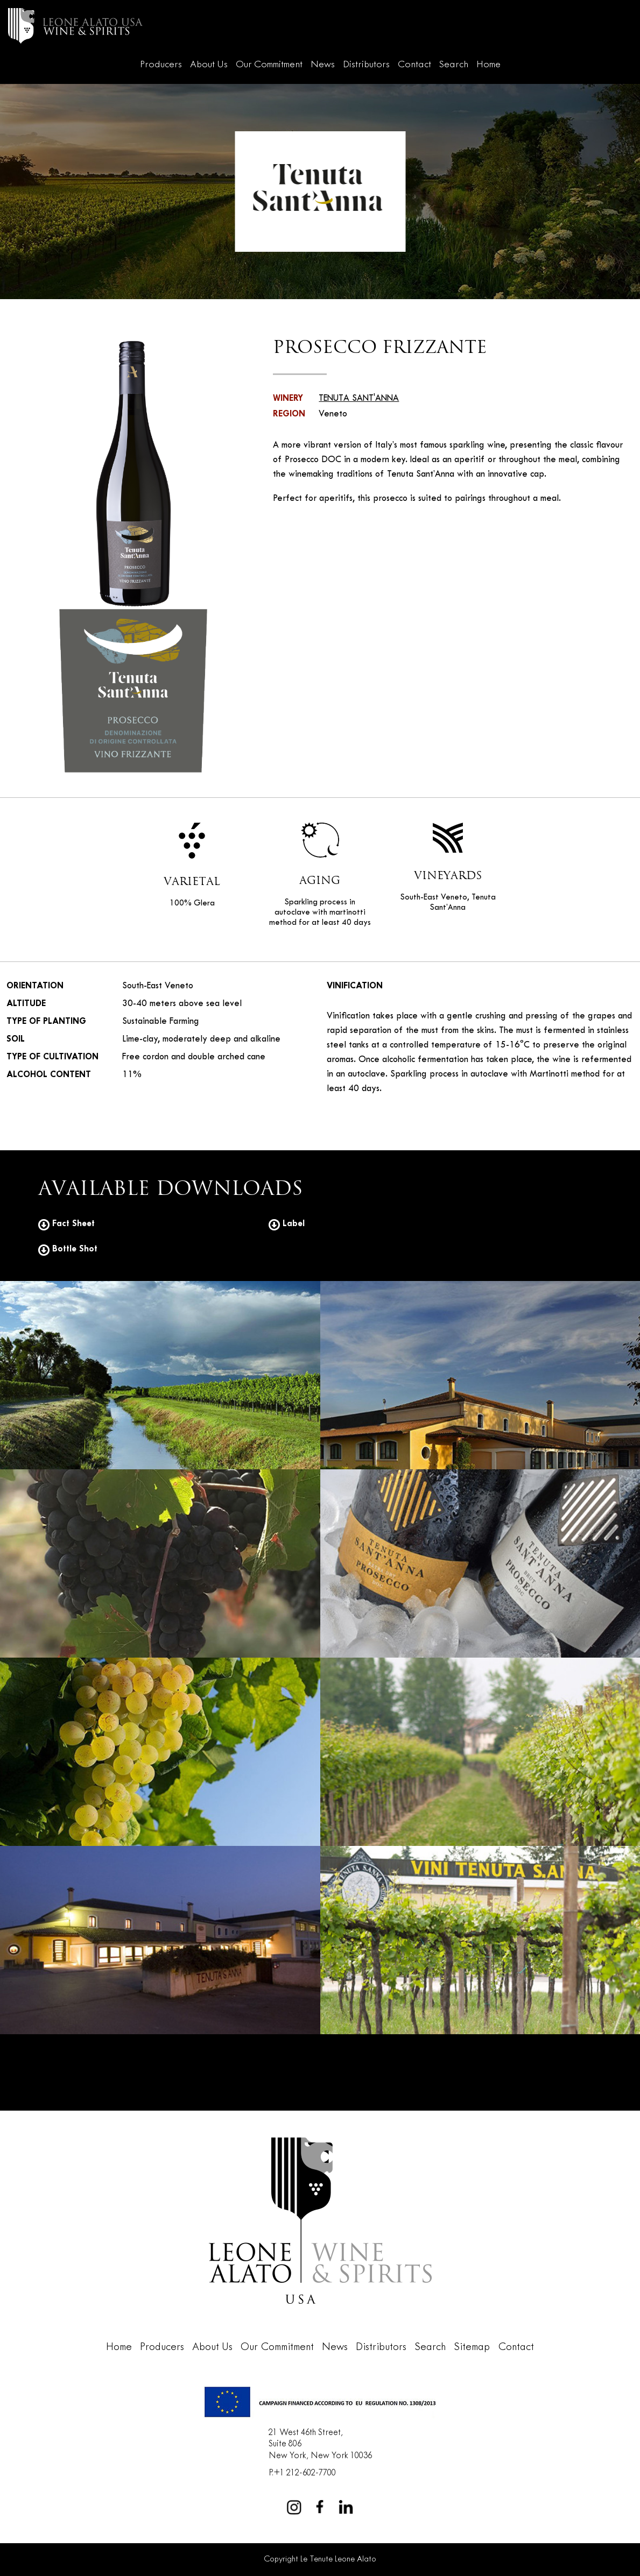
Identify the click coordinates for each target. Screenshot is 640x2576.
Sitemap (472, 2347)
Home (488, 64)
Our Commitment (269, 64)
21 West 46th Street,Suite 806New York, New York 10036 (320, 2444)
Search (453, 64)
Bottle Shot (67, 1249)
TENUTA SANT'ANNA (359, 398)
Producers (161, 64)
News (323, 64)
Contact (414, 64)
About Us (209, 64)
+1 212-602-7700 (304, 2473)
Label (287, 1224)
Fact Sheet (66, 1224)
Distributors (366, 64)
